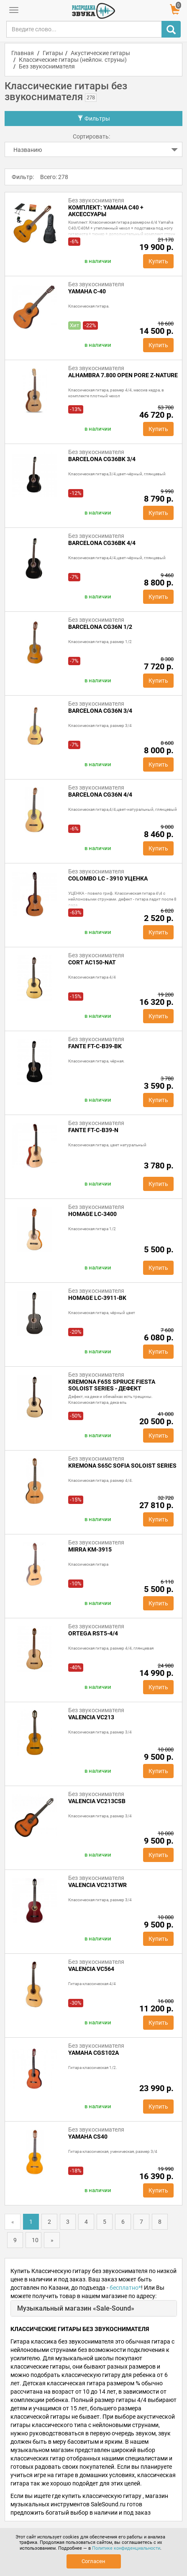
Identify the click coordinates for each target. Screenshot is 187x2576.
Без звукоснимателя (47, 66)
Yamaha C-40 (87, 291)
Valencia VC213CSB (97, 1801)
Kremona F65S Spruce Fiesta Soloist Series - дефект (111, 1385)
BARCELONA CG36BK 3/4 (102, 459)
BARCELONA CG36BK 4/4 (102, 543)
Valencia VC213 (91, 1717)
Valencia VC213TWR (97, 1885)
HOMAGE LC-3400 (92, 1214)
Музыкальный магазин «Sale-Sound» (75, 2308)
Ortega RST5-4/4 (93, 1633)
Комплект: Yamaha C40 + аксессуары (105, 210)
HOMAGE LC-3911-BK (97, 1297)
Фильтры (93, 118)
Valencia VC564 (91, 1968)
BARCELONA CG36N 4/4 (100, 794)
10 (35, 2240)
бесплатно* (125, 2287)
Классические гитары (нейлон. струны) (73, 59)
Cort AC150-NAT (92, 962)
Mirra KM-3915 (90, 1549)
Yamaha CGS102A (93, 2052)
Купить (158, 261)
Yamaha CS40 (88, 2136)
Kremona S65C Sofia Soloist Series (122, 1465)
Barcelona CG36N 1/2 (100, 626)
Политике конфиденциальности (126, 2548)
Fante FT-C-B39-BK (95, 1046)
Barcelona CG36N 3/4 (100, 710)
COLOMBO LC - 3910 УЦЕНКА (108, 878)
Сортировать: (91, 136)
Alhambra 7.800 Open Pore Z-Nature (123, 375)
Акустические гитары (100, 53)
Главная (22, 53)
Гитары (53, 53)
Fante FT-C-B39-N (93, 1130)
